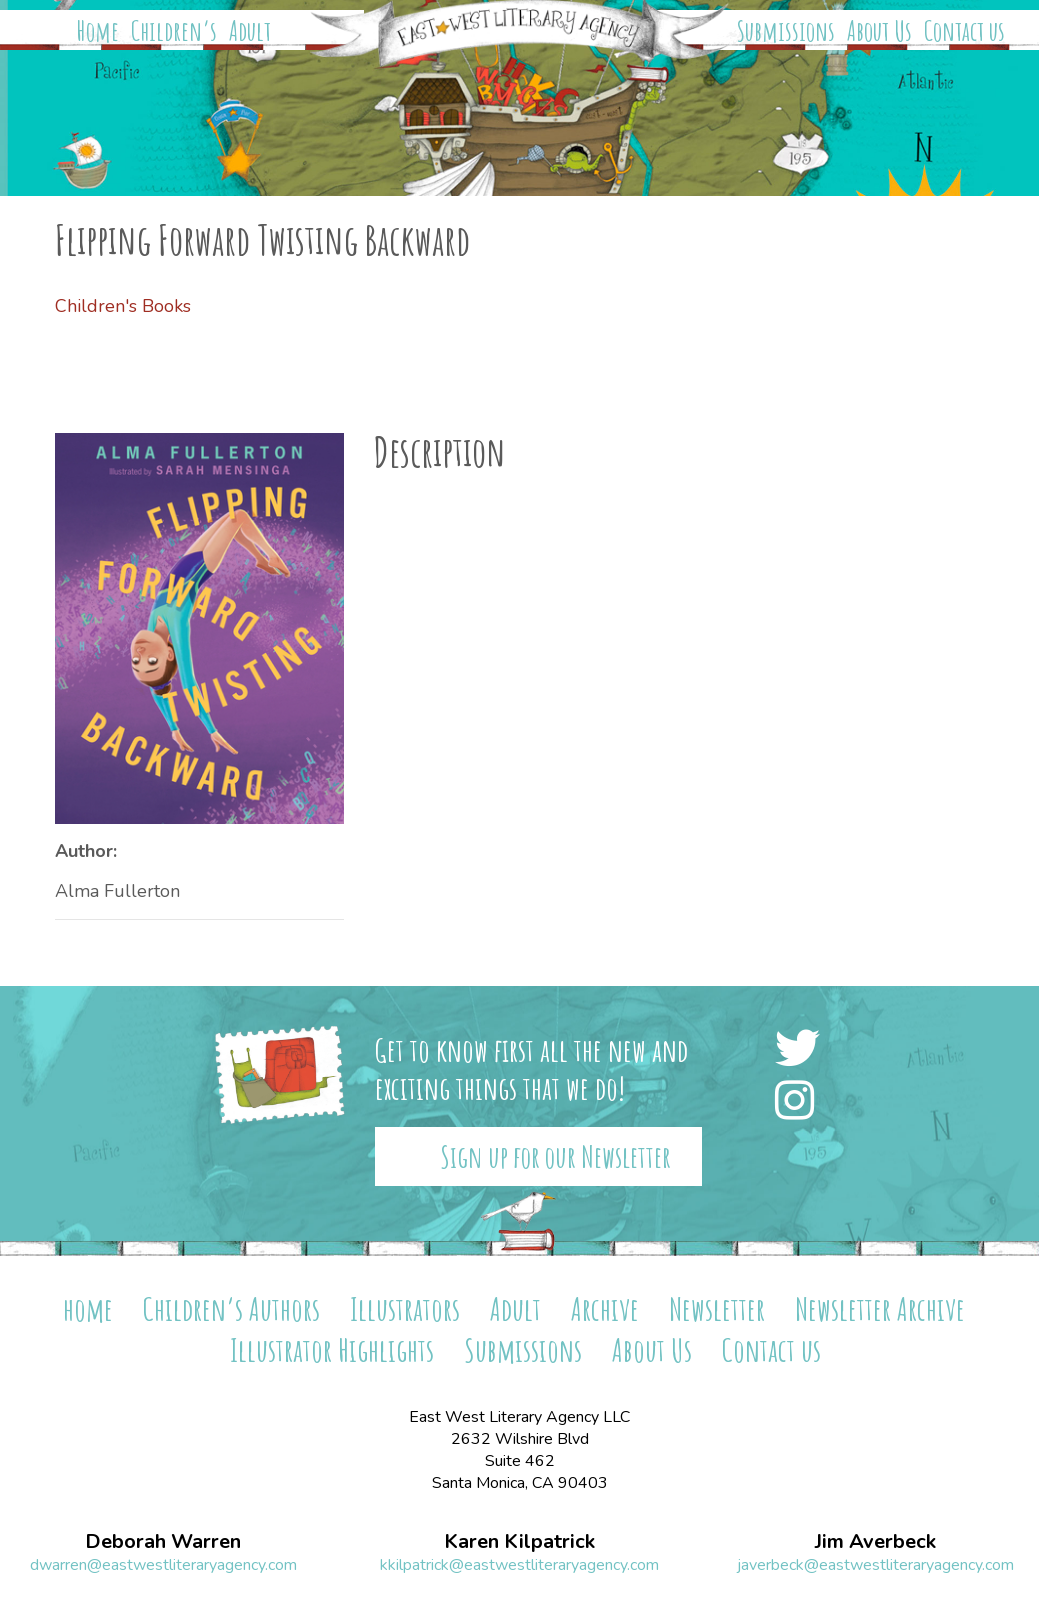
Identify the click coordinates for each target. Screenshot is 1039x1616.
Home (98, 31)
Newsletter (717, 1308)
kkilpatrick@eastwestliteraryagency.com (519, 1565)
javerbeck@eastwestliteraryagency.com (875, 1565)
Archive (605, 1308)
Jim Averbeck (875, 1542)
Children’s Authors (231, 1308)
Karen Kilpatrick (519, 1542)
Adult (250, 31)
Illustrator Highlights (332, 1349)
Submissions (786, 31)
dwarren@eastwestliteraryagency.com (163, 1565)
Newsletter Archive (880, 1308)
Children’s (174, 31)
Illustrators (405, 1308)
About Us (879, 31)
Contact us (964, 31)
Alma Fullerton (117, 891)
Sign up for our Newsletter (555, 1156)
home (88, 1308)
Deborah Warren (163, 1542)
